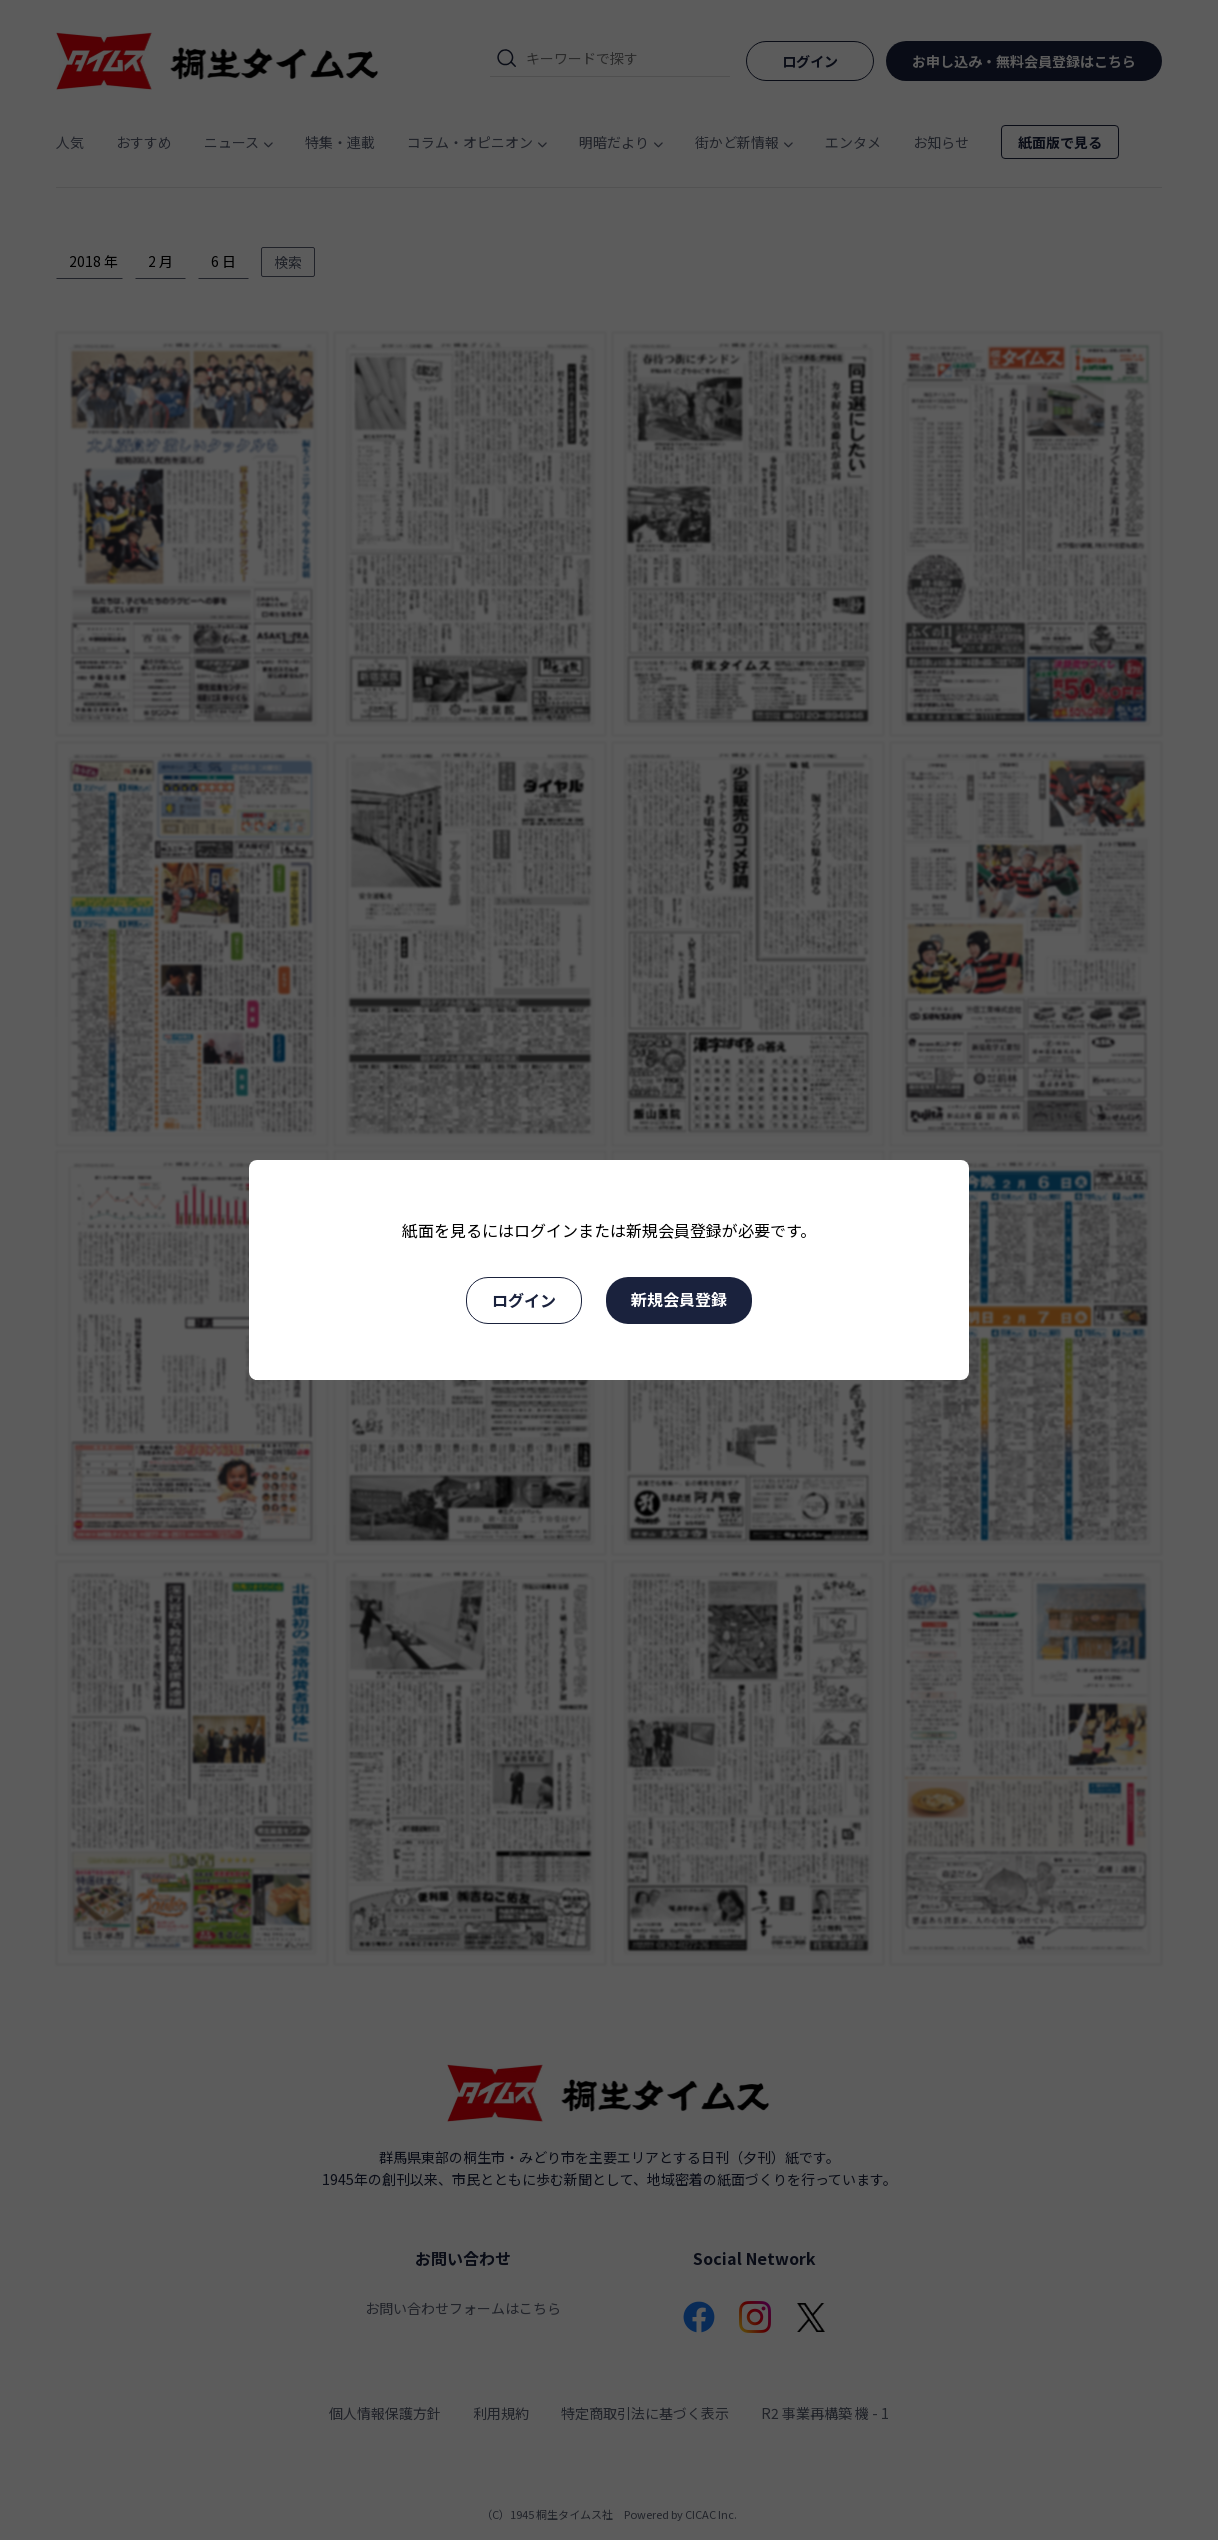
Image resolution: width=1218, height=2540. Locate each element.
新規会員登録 (679, 1299)
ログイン (524, 1300)
